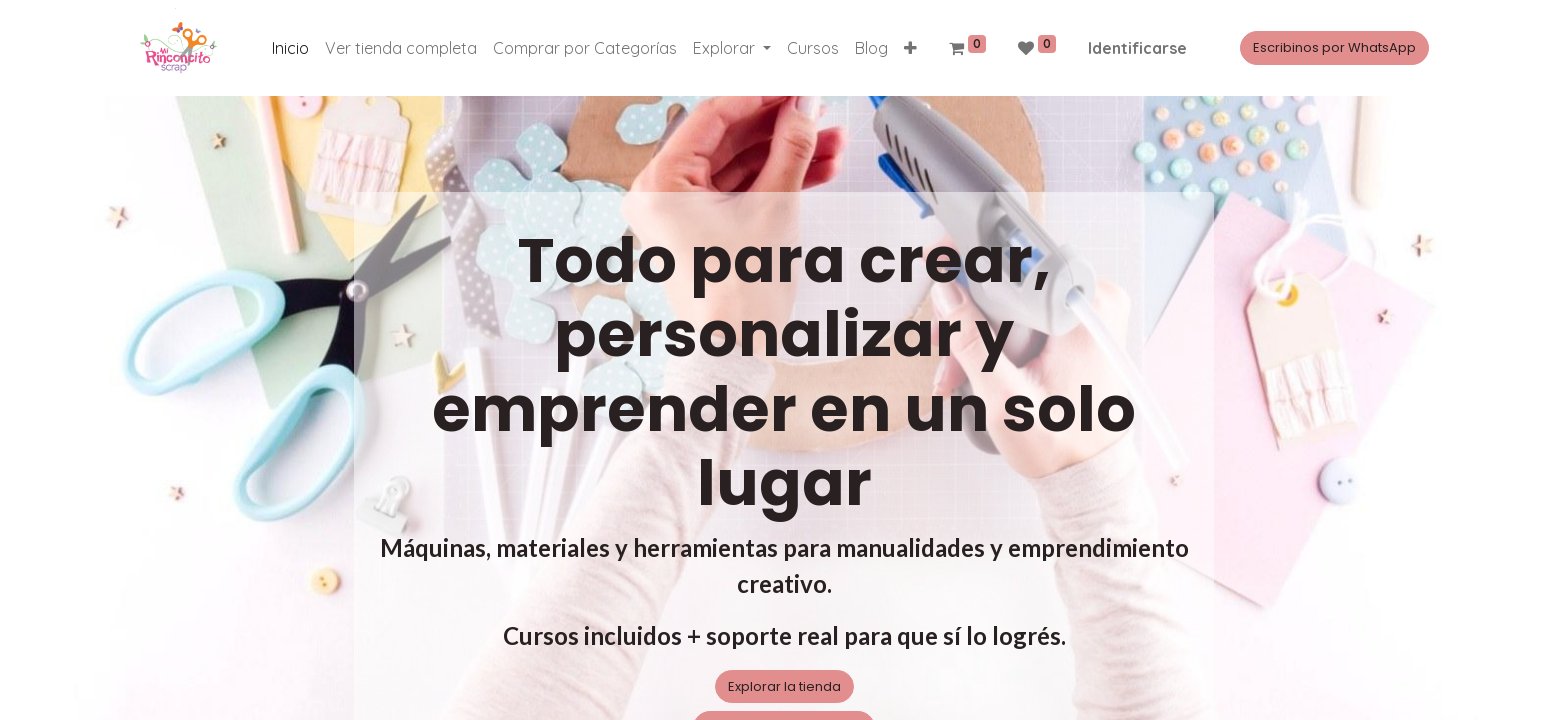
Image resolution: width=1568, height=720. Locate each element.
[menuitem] (290, 48)
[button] (910, 48)
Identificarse (1137, 48)
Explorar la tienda (784, 686)
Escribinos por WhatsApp (1334, 47)
